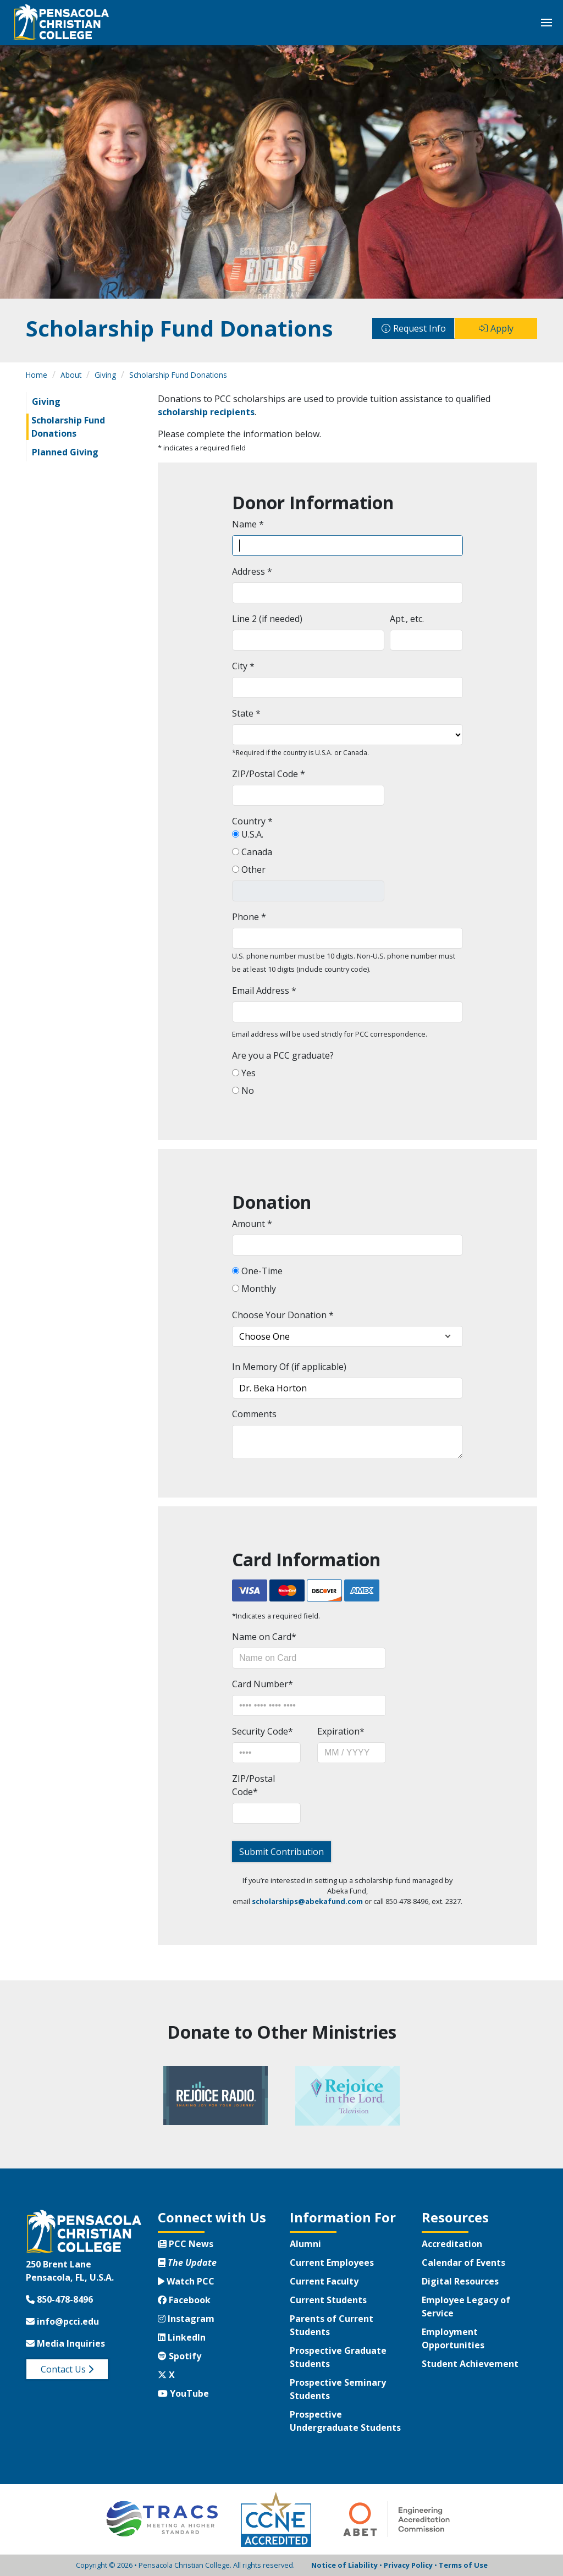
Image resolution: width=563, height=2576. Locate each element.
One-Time (261, 1271)
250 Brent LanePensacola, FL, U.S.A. (70, 2270)
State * (246, 713)
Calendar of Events (463, 2262)
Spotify (179, 2356)
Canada (255, 852)
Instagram (186, 2319)
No (246, 1091)
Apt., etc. (407, 619)
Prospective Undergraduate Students (345, 2421)
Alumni (305, 2244)
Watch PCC (186, 2281)
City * (243, 666)
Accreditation (452, 2244)
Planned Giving (65, 452)
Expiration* (341, 1731)
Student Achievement (470, 2364)
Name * (248, 524)
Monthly (257, 1289)
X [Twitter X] (166, 2375)
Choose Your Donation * (283, 1315)
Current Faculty (324, 2281)
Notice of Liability (344, 2565)
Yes (247, 1073)
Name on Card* (264, 1637)
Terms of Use (463, 2565)
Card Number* (262, 1684)
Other (252, 869)
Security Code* (262, 1731)
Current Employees (332, 2262)
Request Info (419, 328)
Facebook (184, 2300)
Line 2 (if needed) (267, 619)
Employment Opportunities (453, 2338)
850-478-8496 (59, 2299)
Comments (254, 1414)
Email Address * (264, 990)
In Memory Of (260, 1367)
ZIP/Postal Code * (268, 774)
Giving (105, 375)
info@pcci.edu (62, 2321)
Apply (502, 328)
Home (36, 375)
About (70, 375)
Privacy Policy (408, 2565)
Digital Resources (460, 2281)
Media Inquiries (65, 2343)
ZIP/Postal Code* (253, 1785)
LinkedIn (182, 2337)
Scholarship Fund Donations (178, 375)
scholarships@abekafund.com (307, 1901)
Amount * (252, 1224)
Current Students (328, 2300)
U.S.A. (251, 834)
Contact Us (67, 2369)
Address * (252, 571)
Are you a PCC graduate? (283, 1055)
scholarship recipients (206, 412)
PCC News (185, 2244)
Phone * (249, 917)
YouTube (183, 2393)
